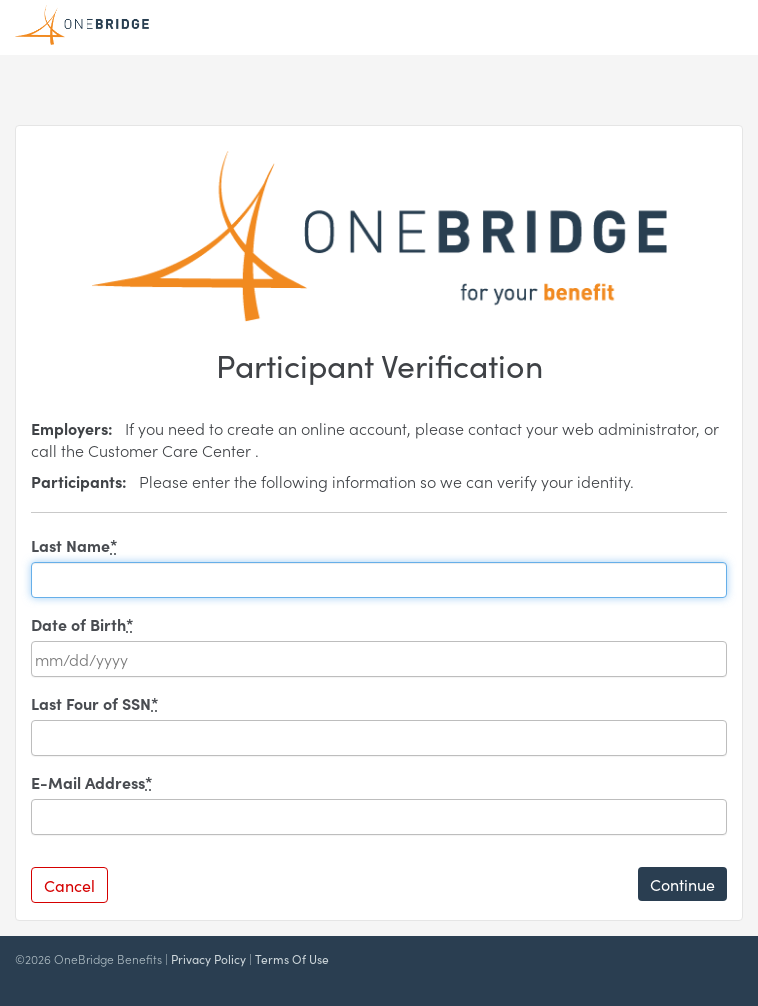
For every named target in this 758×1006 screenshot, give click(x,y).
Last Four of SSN (95, 703)
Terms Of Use (292, 958)
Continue (682, 884)
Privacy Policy (208, 958)
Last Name (74, 545)
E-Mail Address (92, 782)
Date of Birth (82, 624)
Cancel (69, 885)
